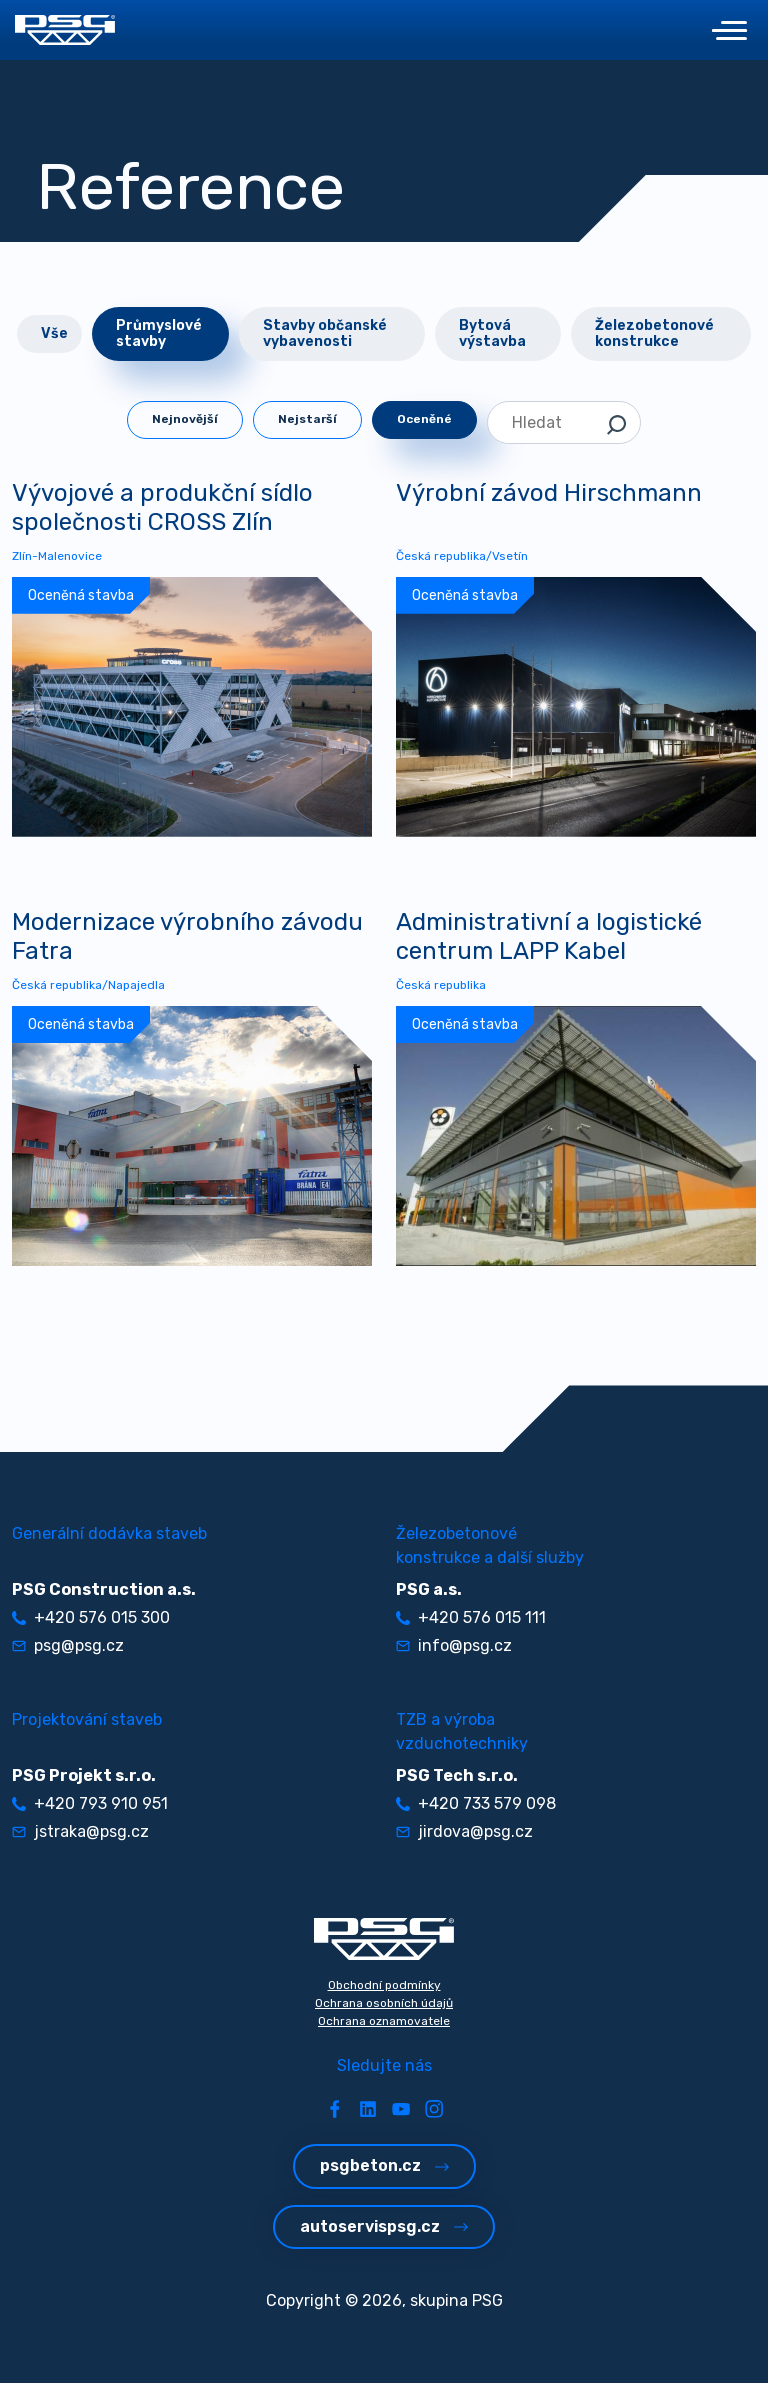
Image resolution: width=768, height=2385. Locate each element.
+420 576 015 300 (91, 1619)
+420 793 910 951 (90, 1805)
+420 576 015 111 (471, 1619)
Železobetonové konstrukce (654, 333)
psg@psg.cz (68, 1647)
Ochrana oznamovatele (384, 2023)
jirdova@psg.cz (464, 1833)
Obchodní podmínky (384, 1987)
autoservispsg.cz (384, 2227)
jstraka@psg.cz (80, 1833)
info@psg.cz (454, 1647)
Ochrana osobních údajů (384, 2005)
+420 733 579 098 (476, 1805)
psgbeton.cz (384, 2167)
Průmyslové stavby (159, 333)
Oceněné (424, 419)
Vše (54, 333)
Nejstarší (307, 419)
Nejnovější (185, 419)
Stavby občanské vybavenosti (325, 333)
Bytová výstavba (492, 333)
